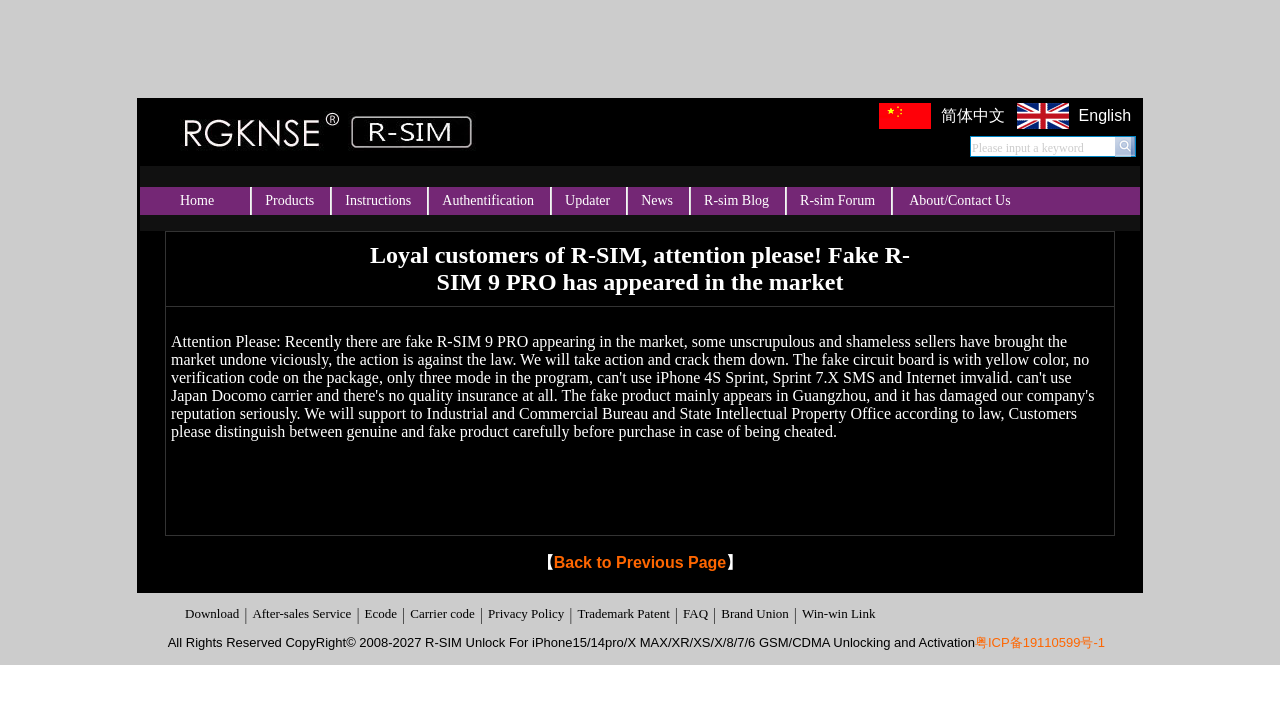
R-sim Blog (736, 200)
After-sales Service (301, 613)
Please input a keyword (1028, 148)
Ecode (381, 613)
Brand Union (755, 613)
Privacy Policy (526, 613)
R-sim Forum (837, 200)
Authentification (488, 200)
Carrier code (442, 613)
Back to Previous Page (640, 562)
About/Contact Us (960, 200)
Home (197, 200)
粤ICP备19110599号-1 (1040, 642)
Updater (587, 200)
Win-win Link (839, 613)
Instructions (378, 200)
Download (212, 613)
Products (289, 200)
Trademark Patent (623, 613)
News (657, 200)
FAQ (695, 613)
